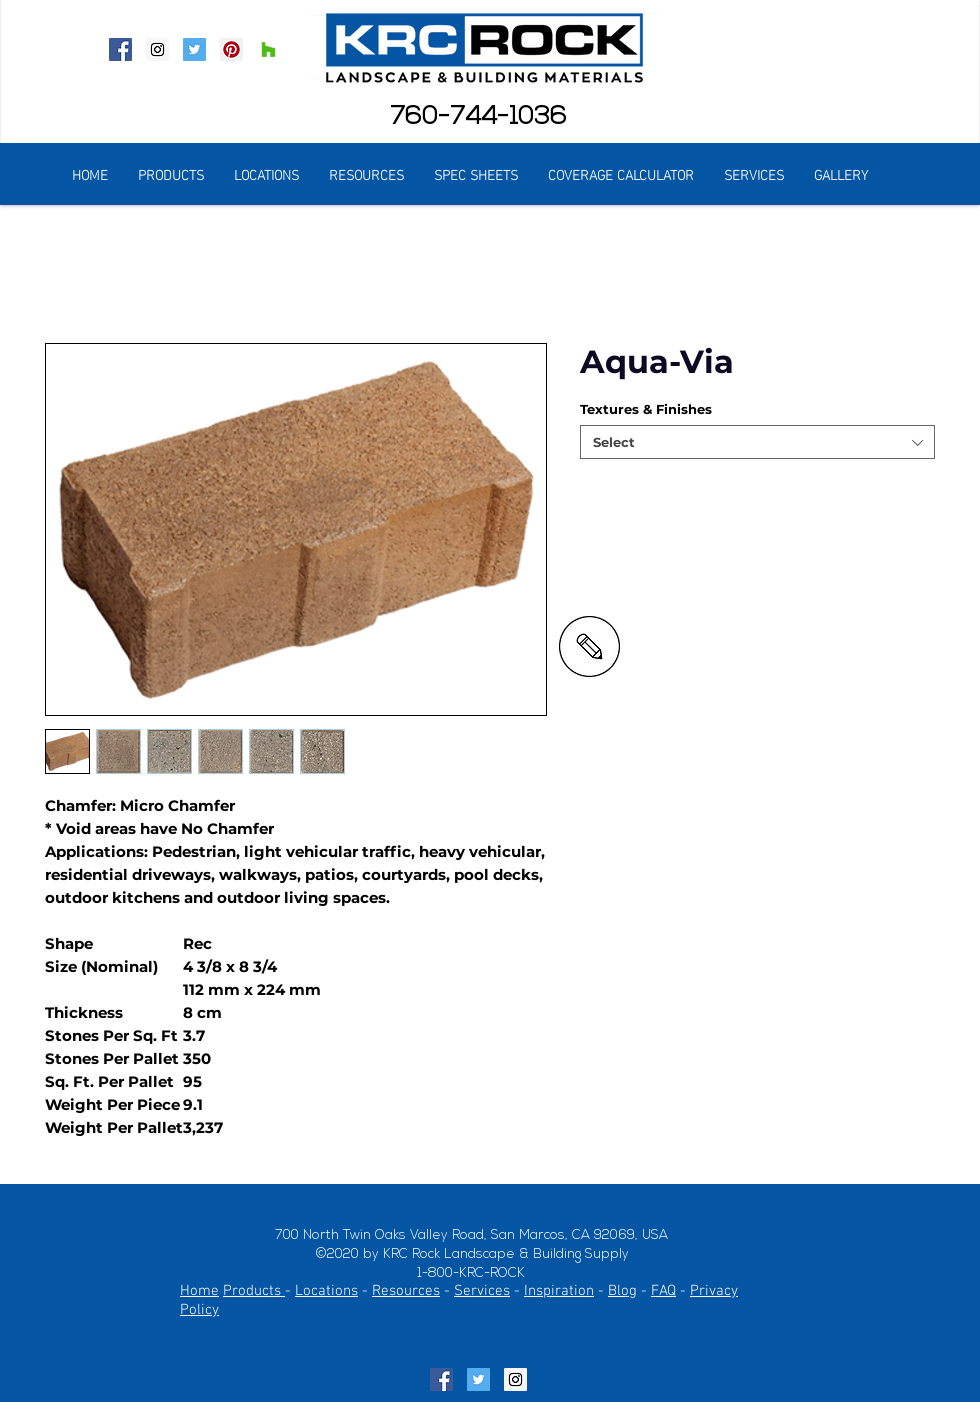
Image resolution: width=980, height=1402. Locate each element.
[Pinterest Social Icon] (231, 49)
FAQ (663, 1291)
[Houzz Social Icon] (268, 49)
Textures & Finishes (646, 409)
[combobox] (757, 442)
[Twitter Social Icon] (194, 49)
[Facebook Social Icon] (120, 49)
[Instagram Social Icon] (157, 49)
